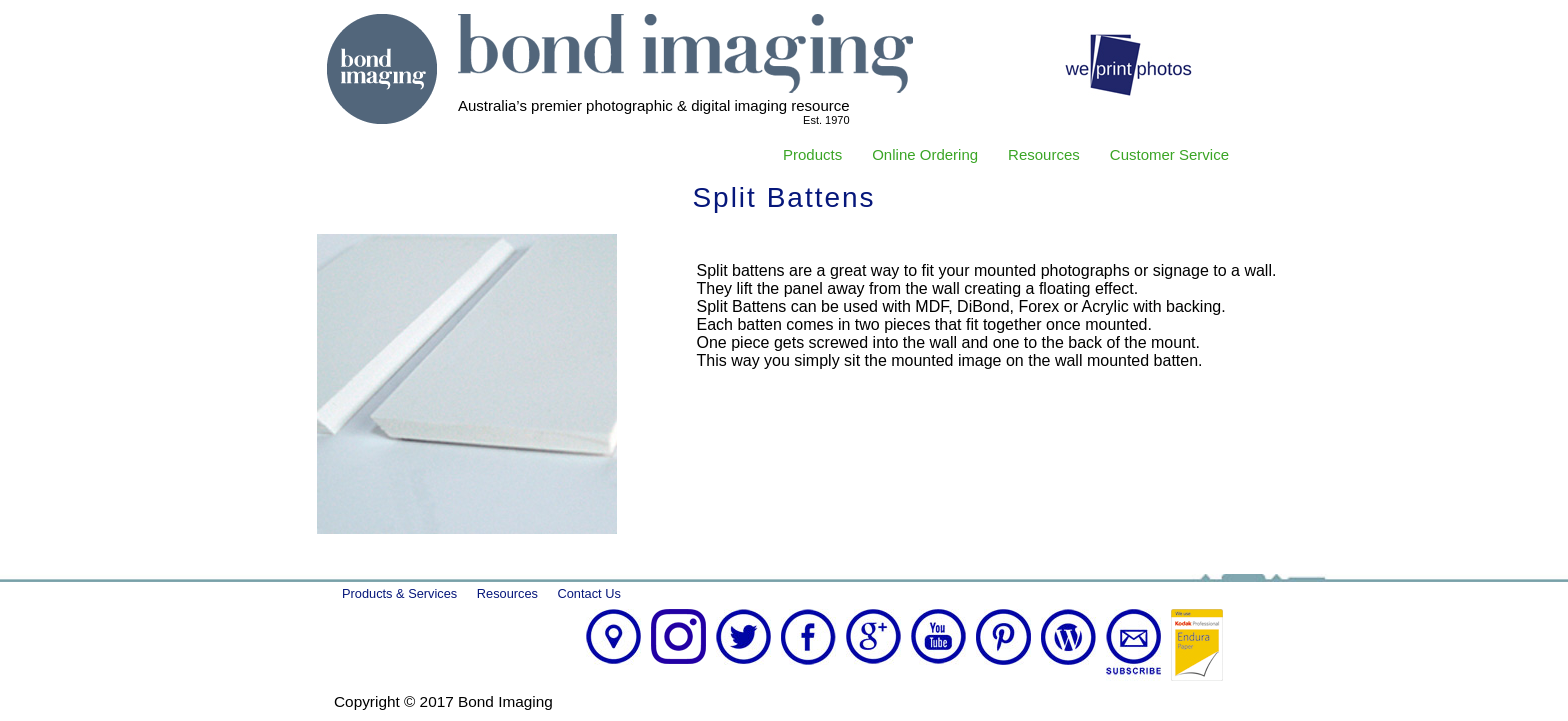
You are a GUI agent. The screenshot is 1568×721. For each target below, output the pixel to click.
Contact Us (589, 593)
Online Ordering (925, 154)
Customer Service (1169, 154)
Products (812, 154)
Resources (1044, 154)
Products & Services (399, 593)
